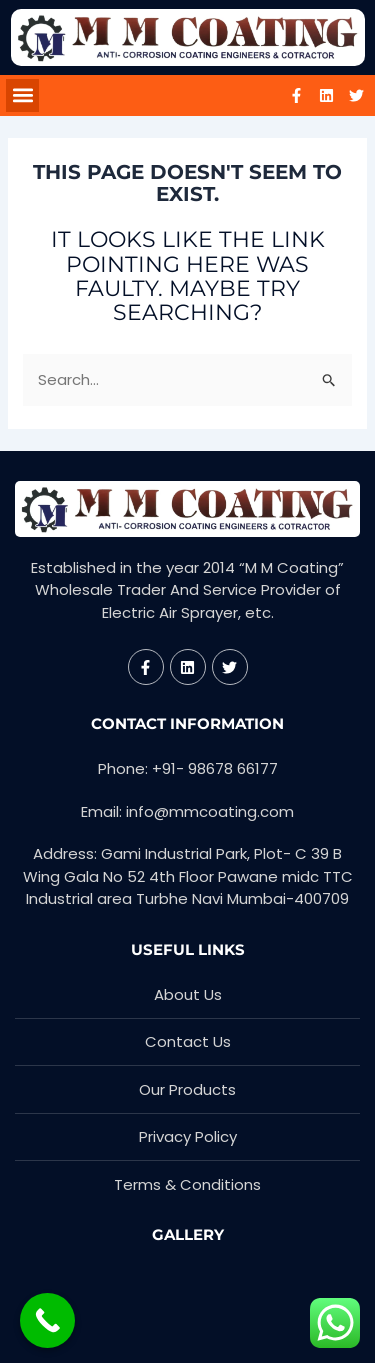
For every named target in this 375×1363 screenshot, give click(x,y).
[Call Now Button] (47, 1320)
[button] (22, 95)
